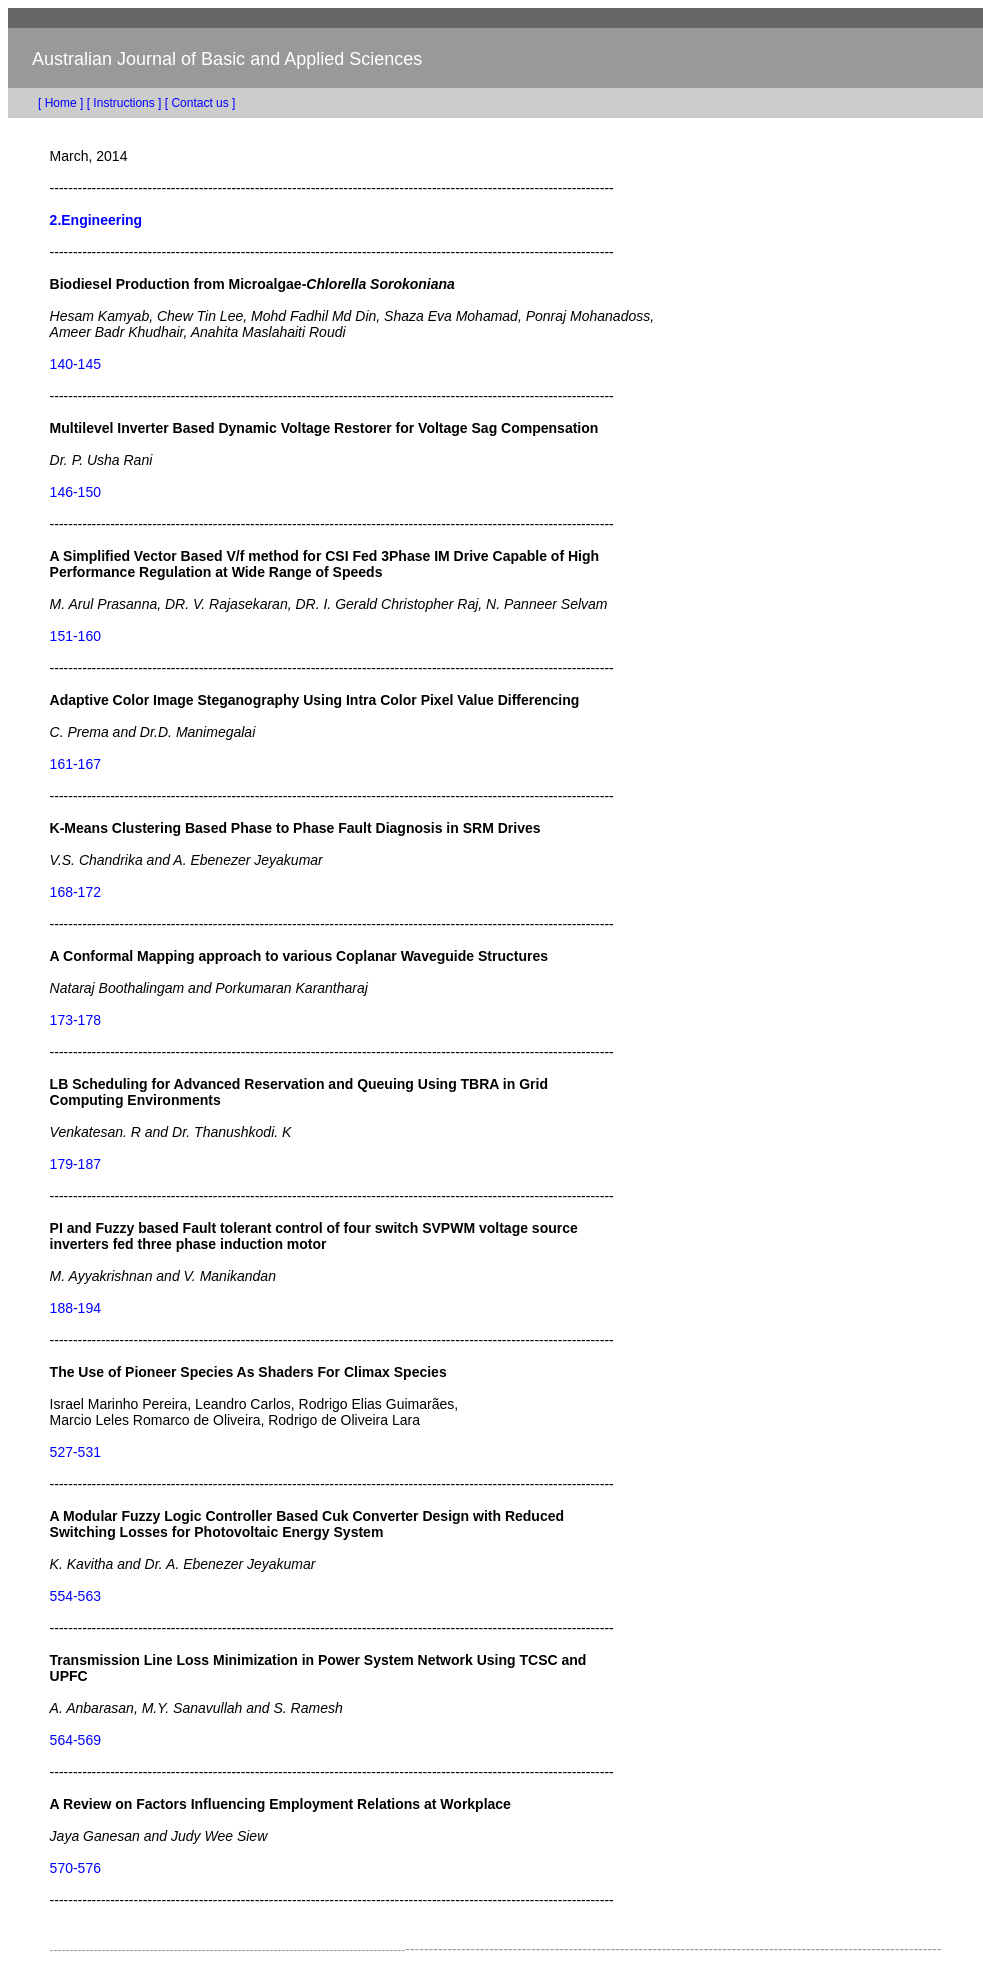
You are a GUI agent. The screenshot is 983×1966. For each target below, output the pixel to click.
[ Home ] (45, 103)
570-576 (75, 1868)
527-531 (75, 1452)
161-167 (75, 764)
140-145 (75, 364)
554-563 (75, 1596)
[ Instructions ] (124, 103)
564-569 (75, 1740)
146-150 (75, 492)
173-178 (75, 1020)
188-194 (75, 1308)
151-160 (75, 636)
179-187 (75, 1164)
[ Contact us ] (200, 103)
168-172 (75, 892)
